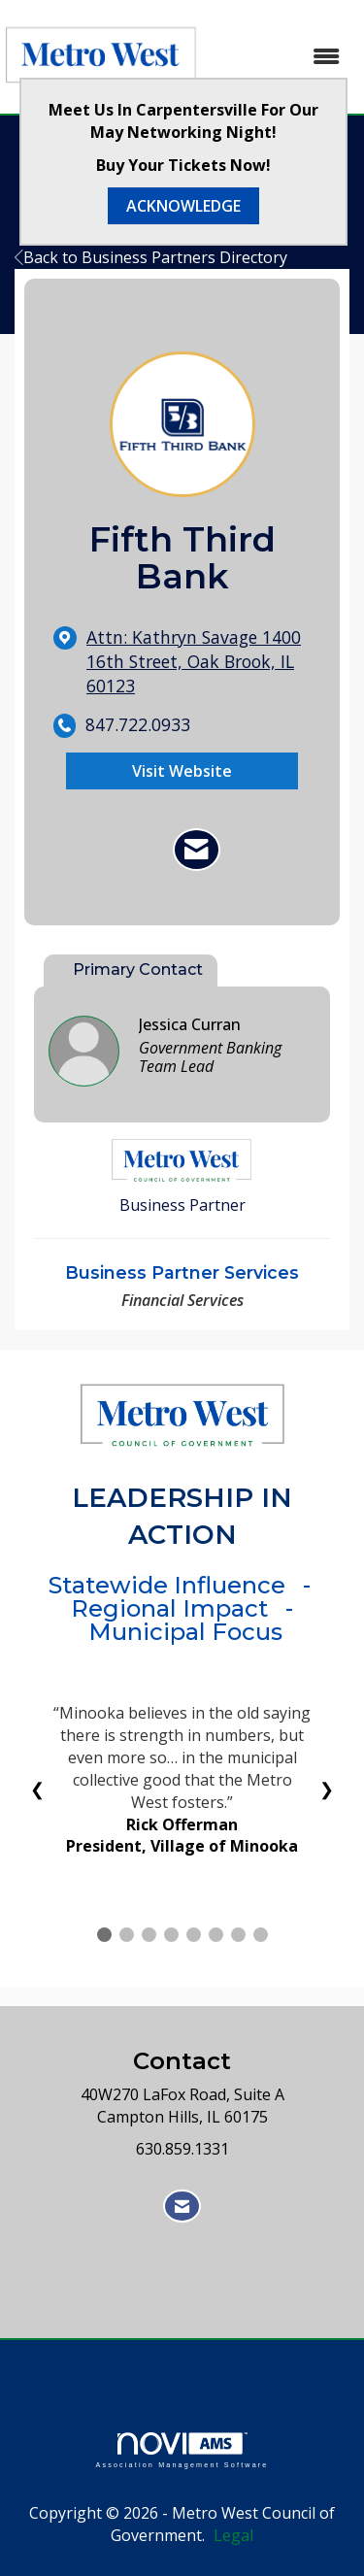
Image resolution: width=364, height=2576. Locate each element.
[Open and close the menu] (281, 57)
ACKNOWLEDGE (183, 206)
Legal (233, 2535)
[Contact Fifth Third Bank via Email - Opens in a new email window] (196, 849)
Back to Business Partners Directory (151, 257)
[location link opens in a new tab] (198, 661)
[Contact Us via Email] (182, 2207)
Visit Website (182, 771)
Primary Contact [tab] (138, 969)
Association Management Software (181, 2450)
